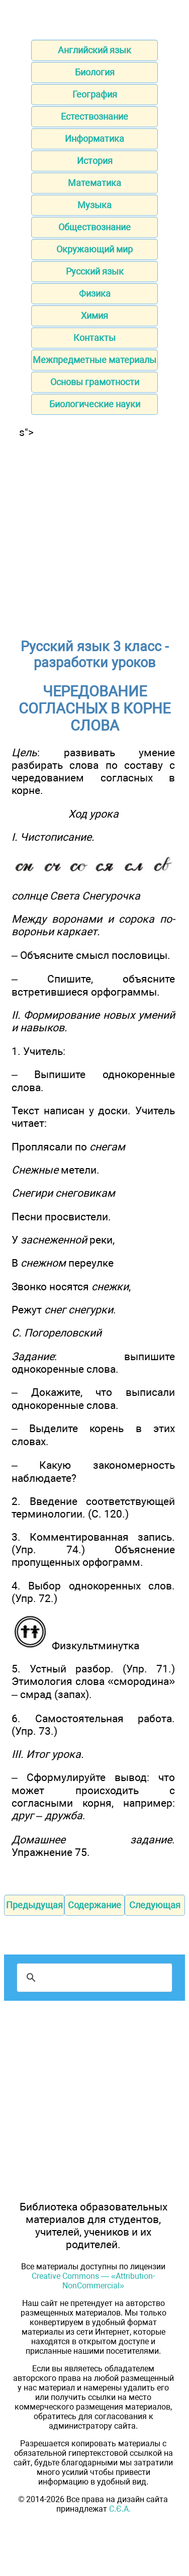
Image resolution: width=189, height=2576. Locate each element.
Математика (94, 182)
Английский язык (94, 50)
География (94, 94)
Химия (94, 315)
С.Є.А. (120, 2509)
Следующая (154, 1905)
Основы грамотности (94, 382)
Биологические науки (94, 404)
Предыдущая (34, 1905)
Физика (95, 293)
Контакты (94, 337)
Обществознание (94, 227)
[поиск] (93, 1978)
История (95, 160)
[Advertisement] (94, 533)
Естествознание (94, 116)
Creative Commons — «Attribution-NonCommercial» (93, 2280)
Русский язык (95, 271)
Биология (95, 72)
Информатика (94, 138)
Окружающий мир (94, 249)
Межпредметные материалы (94, 359)
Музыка (94, 205)
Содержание (94, 1905)
